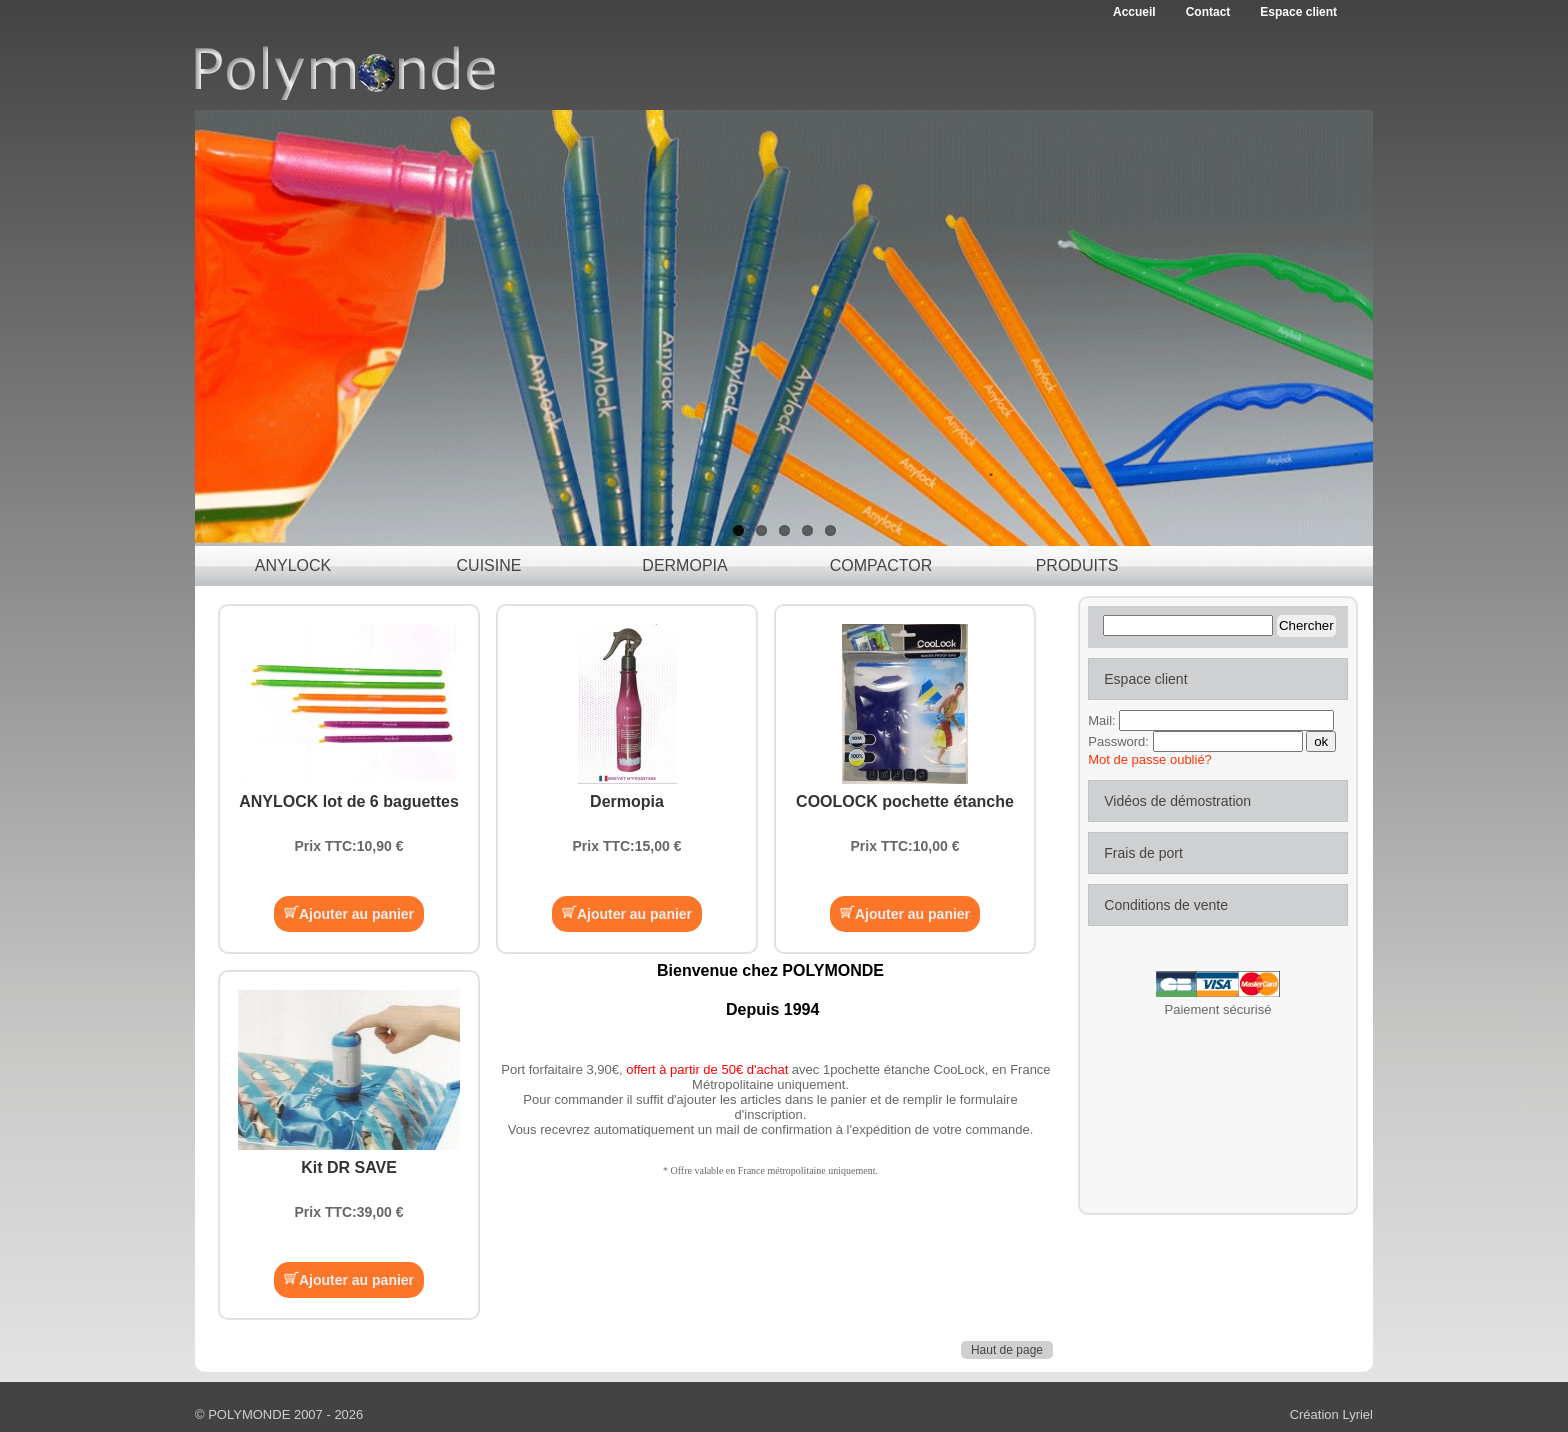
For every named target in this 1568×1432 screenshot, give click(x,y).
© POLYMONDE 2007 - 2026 (279, 1414)
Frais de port (1143, 853)
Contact (1208, 12)
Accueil (1134, 12)
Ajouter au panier (349, 913)
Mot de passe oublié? (1150, 759)
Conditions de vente (1166, 905)
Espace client (1298, 12)
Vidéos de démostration (1177, 801)
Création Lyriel (1331, 1414)
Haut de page (1007, 1350)
